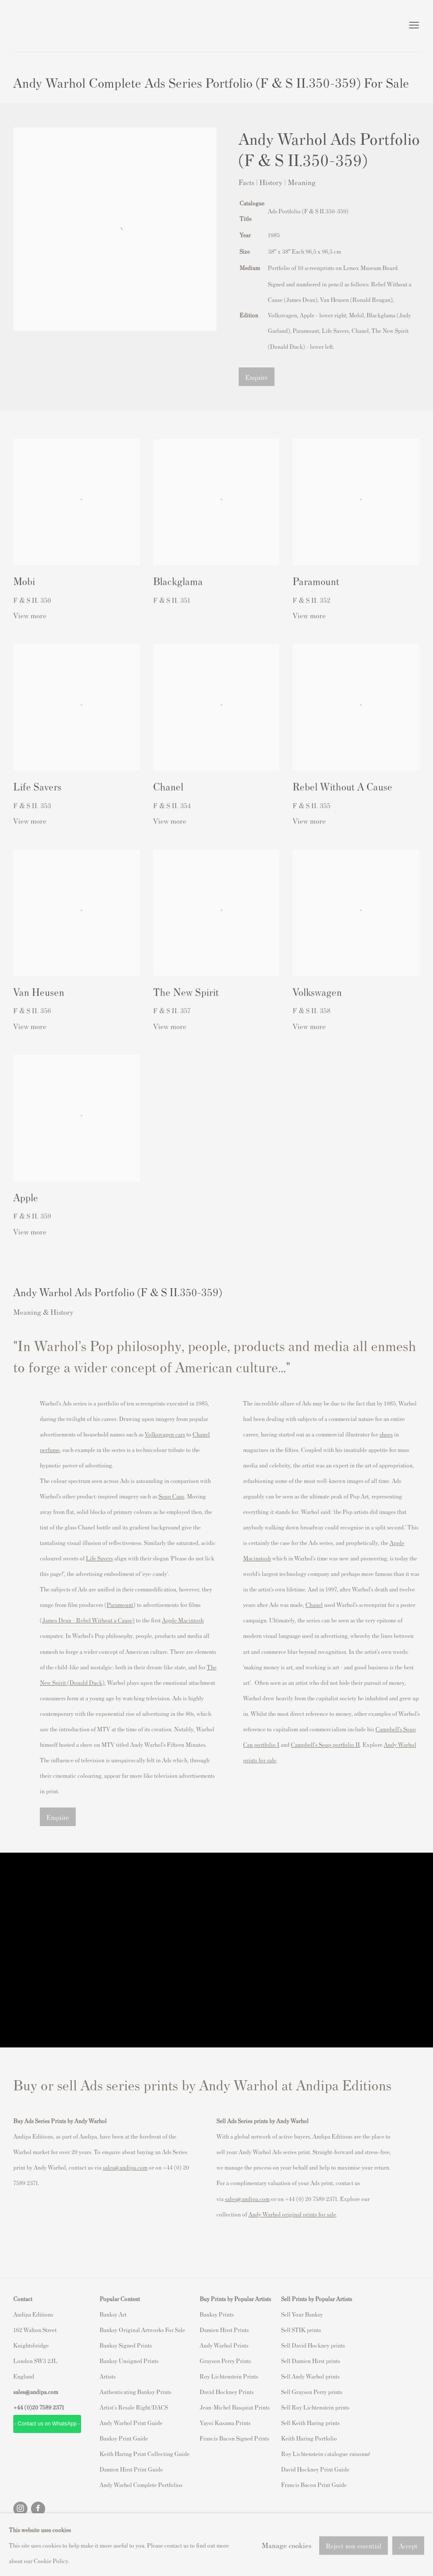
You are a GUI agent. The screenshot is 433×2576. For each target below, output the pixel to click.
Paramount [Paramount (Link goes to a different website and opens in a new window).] (120, 1604)
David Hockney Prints (227, 2391)
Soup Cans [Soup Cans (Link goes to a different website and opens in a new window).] (171, 1496)
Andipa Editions (44, 25)
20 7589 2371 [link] (48, 2407)
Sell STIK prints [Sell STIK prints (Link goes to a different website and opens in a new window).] (301, 2329)
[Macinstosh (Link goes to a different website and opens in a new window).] (257, 1558)
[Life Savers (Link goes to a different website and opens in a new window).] (99, 1558)
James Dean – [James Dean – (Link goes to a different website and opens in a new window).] (59, 1620)
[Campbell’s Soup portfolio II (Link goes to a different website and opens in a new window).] (325, 1744)
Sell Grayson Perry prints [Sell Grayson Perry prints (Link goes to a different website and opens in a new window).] (311, 2391)
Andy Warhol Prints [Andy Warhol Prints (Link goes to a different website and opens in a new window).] (224, 2345)
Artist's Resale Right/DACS (134, 2407)
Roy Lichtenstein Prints (229, 2376)
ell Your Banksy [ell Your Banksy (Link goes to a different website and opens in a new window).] (303, 2314)
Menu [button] (413, 25)
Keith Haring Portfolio (309, 2438)
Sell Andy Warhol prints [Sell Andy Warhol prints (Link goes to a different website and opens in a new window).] (310, 2376)
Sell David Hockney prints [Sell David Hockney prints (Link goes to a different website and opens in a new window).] (313, 2345)
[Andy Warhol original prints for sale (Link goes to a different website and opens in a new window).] (292, 2214)
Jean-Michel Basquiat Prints (235, 2407)
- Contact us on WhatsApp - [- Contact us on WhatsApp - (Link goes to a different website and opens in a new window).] (47, 2424)
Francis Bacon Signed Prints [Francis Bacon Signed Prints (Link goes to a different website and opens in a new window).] (234, 2438)
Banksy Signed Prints (126, 2345)
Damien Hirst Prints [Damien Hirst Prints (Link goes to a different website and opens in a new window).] (224, 2329)
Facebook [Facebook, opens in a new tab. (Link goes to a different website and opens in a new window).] (38, 2509)
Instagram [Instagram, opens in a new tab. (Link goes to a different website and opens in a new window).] (20, 2509)
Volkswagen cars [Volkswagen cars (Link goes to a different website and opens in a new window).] (165, 1434)
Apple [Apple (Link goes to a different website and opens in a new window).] (397, 1542)
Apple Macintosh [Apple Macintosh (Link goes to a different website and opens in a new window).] (183, 1620)
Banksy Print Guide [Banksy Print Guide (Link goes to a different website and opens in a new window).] (124, 2438)
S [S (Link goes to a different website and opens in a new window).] (282, 2314)
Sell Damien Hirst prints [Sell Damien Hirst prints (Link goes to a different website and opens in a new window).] (310, 2360)
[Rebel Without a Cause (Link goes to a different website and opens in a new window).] (104, 1620)
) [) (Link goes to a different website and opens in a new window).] (133, 1620)
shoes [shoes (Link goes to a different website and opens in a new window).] (386, 1434)
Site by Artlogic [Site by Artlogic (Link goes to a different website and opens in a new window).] (129, 2548)
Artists (108, 2376)
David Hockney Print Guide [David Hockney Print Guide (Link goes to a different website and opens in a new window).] (315, 2469)
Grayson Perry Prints (225, 2360)
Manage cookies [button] (85, 2532)
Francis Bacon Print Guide (314, 2484)
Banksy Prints (217, 2314)
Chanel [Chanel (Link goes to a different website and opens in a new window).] (314, 1604)
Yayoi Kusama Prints (225, 2422)
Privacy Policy (32, 2532)
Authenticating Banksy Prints (135, 2391)
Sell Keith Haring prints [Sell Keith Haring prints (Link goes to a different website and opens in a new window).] (310, 2422)
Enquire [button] (256, 377)
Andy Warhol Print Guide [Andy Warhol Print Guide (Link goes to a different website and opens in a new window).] (131, 2422)
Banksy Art (113, 2314)
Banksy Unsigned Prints (129, 2360)
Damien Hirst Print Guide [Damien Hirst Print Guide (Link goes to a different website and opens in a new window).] (131, 2469)
